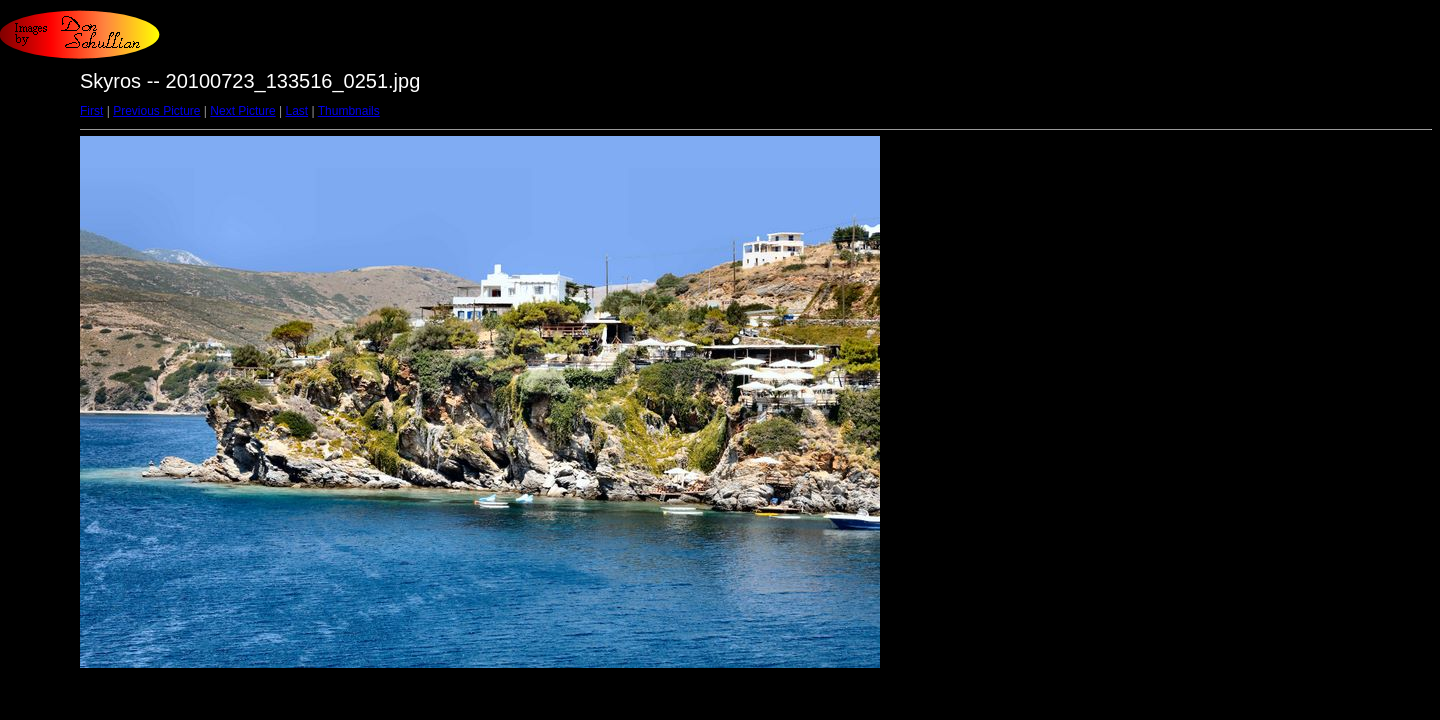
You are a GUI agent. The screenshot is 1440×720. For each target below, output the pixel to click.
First (91, 111)
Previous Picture (156, 111)
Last (296, 111)
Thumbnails (349, 111)
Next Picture (242, 111)
